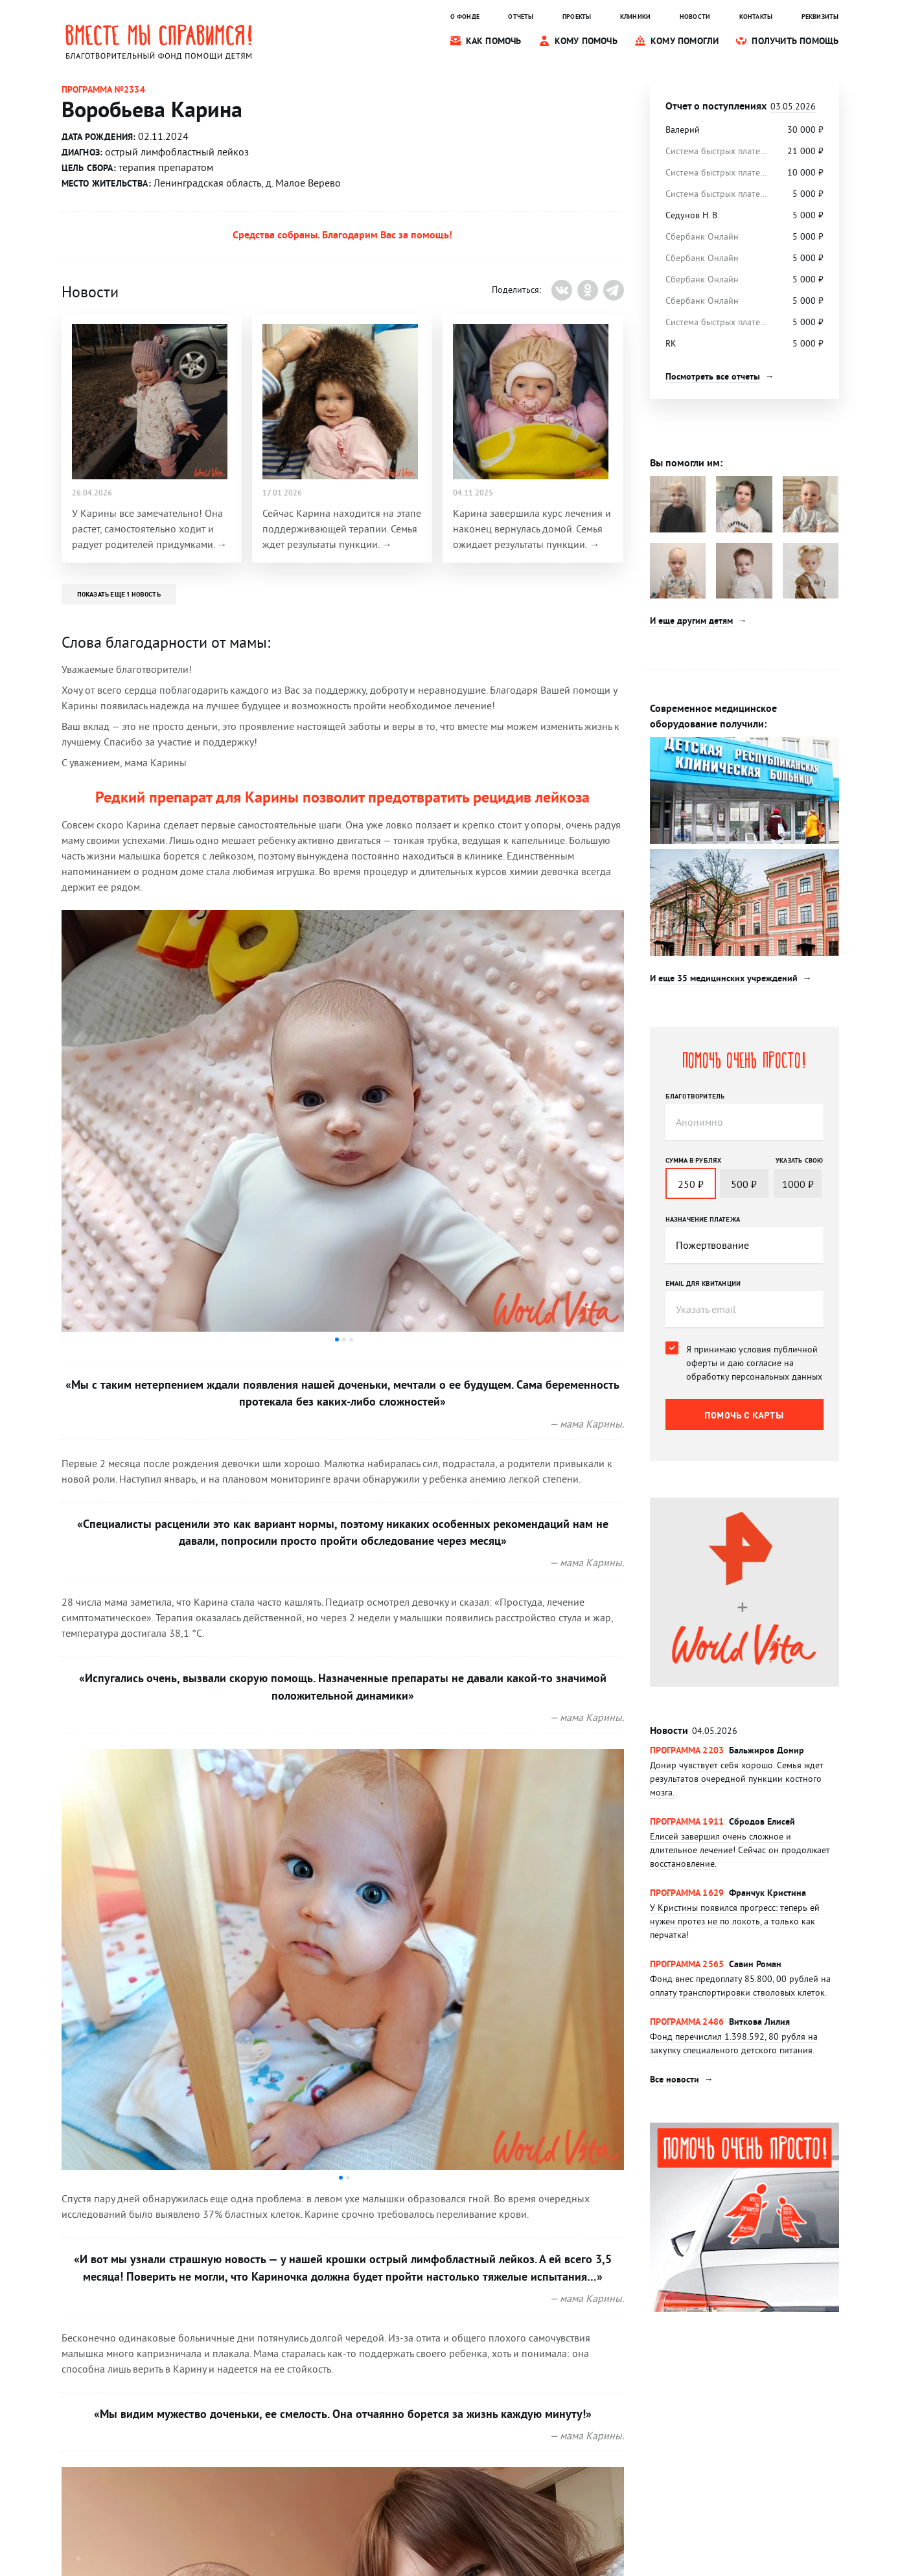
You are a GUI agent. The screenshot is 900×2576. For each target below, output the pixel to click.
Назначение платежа (703, 1219)
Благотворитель (695, 1096)
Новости (693, 1730)
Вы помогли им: (686, 463)
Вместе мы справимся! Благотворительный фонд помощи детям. (159, 41)
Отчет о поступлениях (740, 106)
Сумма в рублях (693, 1160)
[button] (337, 1339)
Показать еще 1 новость (119, 594)
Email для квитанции (703, 1283)
